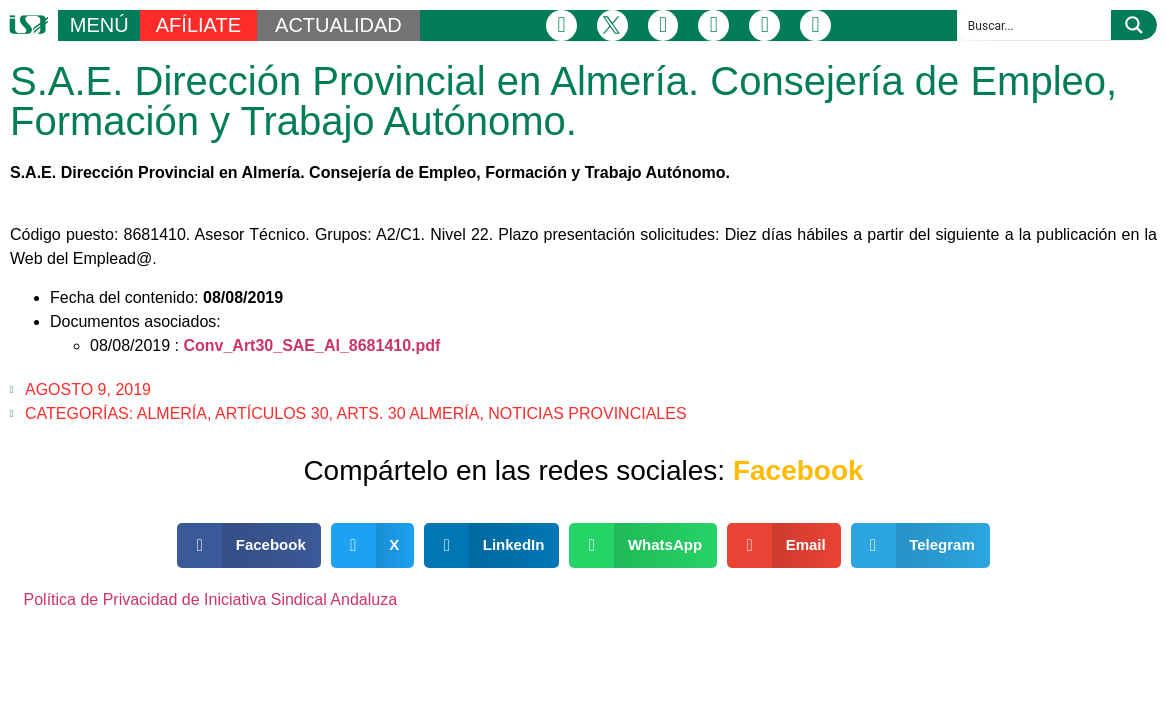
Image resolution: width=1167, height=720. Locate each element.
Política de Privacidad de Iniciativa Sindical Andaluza (211, 599)
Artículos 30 (272, 413)
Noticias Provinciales (587, 413)
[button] (249, 545)
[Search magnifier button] (1134, 25)
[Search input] (1035, 25)
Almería (172, 413)
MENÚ (99, 25)
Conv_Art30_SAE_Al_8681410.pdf (311, 345)
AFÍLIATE (198, 25)
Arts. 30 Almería (408, 413)
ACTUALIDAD (338, 25)
